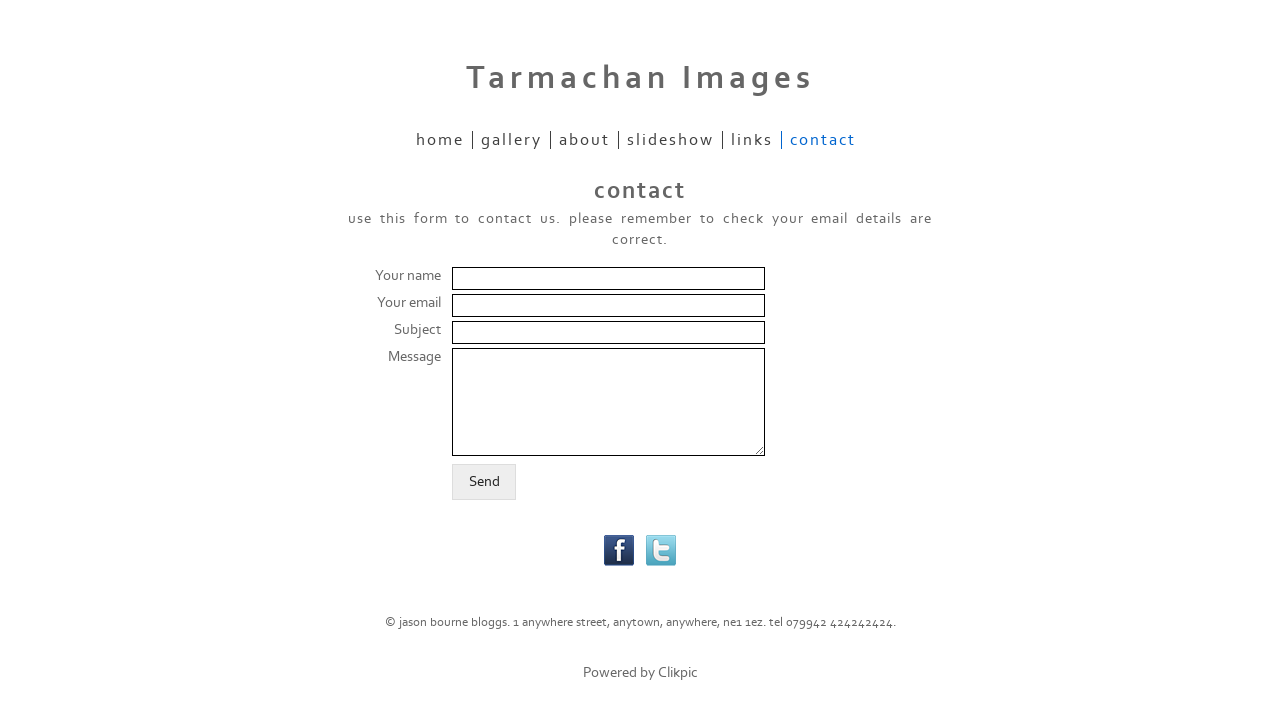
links (752, 140)
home (440, 140)
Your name (408, 275)
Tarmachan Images (640, 78)
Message (414, 356)
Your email (409, 302)
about (584, 140)
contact (823, 140)
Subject (417, 329)
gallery (511, 140)
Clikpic (678, 672)
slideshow (670, 140)
